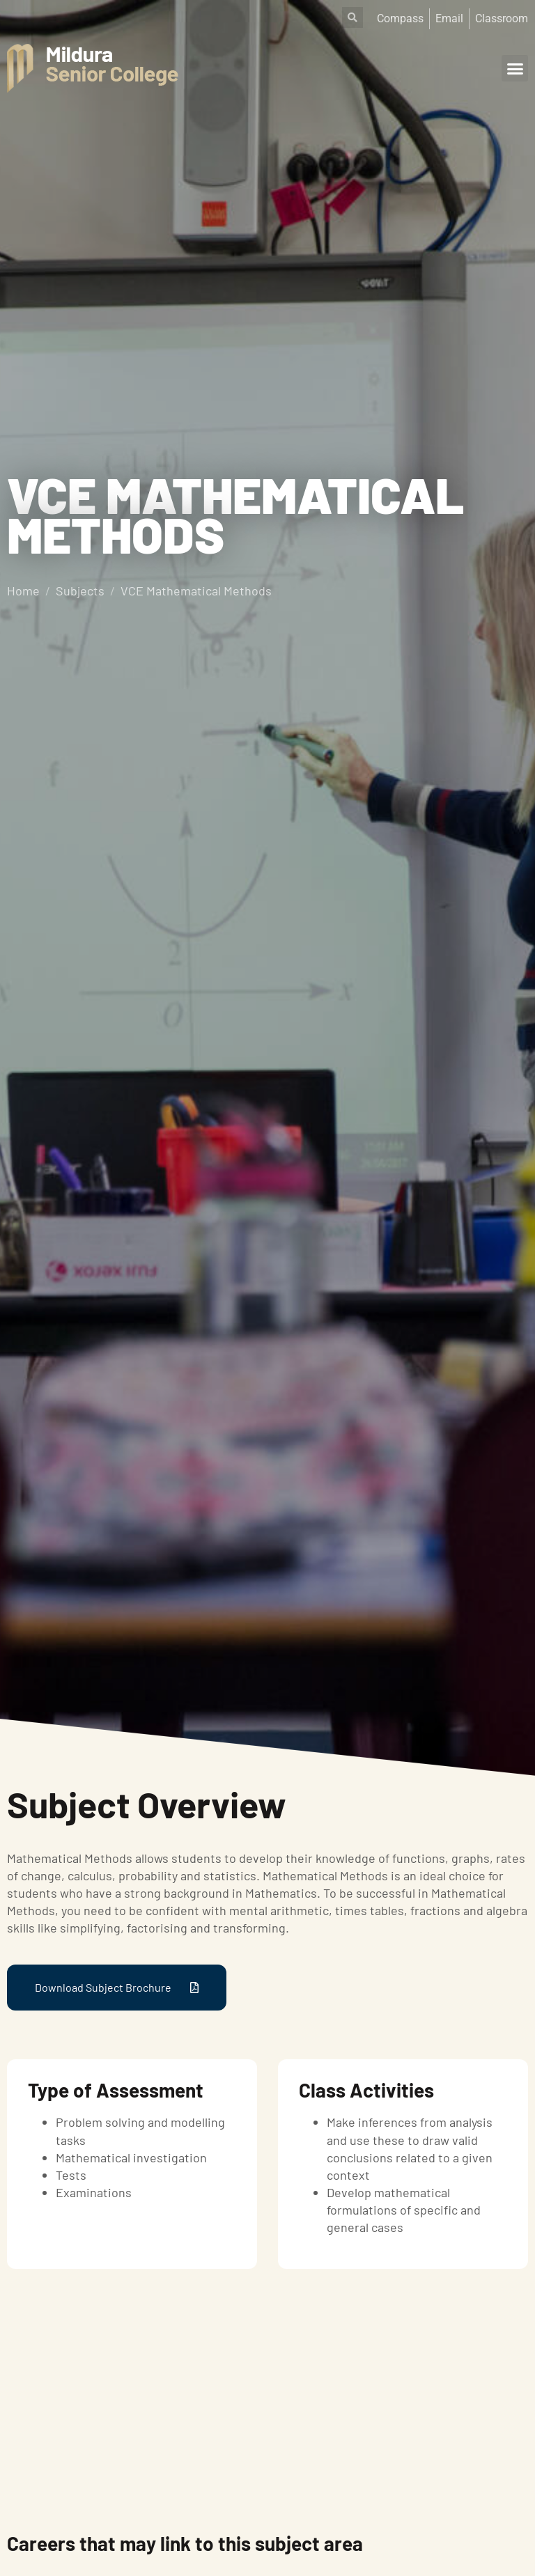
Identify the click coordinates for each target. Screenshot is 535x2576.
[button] (515, 68)
